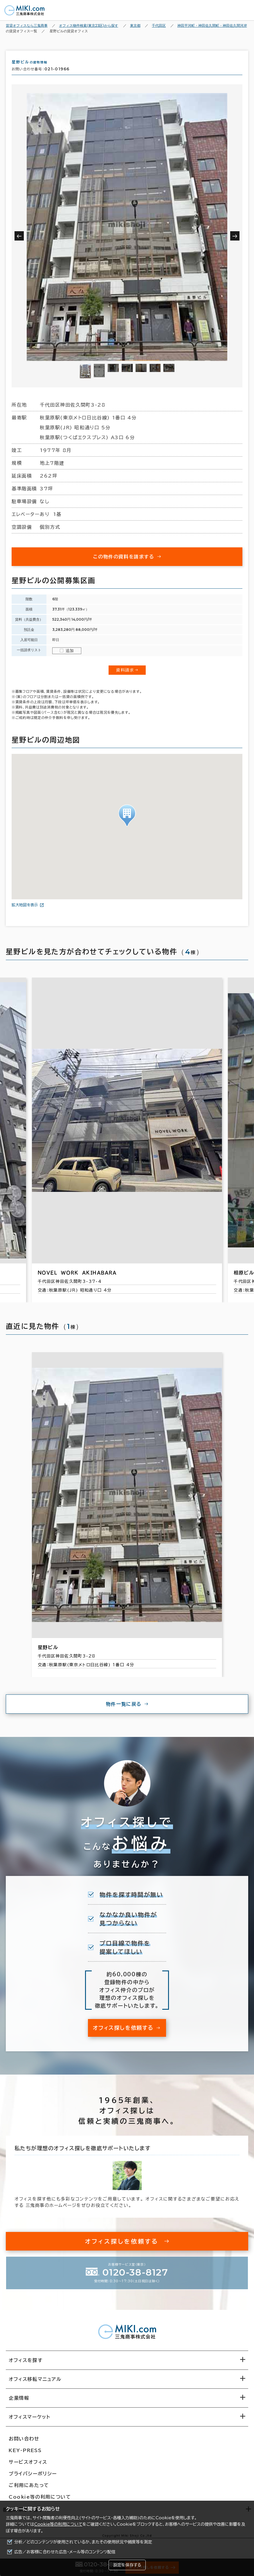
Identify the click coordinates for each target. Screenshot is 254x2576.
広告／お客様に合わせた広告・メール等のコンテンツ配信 (65, 2552)
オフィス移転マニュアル (35, 2384)
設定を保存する (127, 2565)
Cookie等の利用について (58, 2524)
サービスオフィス (28, 2467)
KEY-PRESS (25, 2455)
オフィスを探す (26, 2365)
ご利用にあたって (29, 2490)
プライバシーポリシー (33, 2479)
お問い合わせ (24, 2444)
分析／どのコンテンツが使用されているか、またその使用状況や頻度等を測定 (83, 2542)
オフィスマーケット (29, 2422)
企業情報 (19, 2403)
